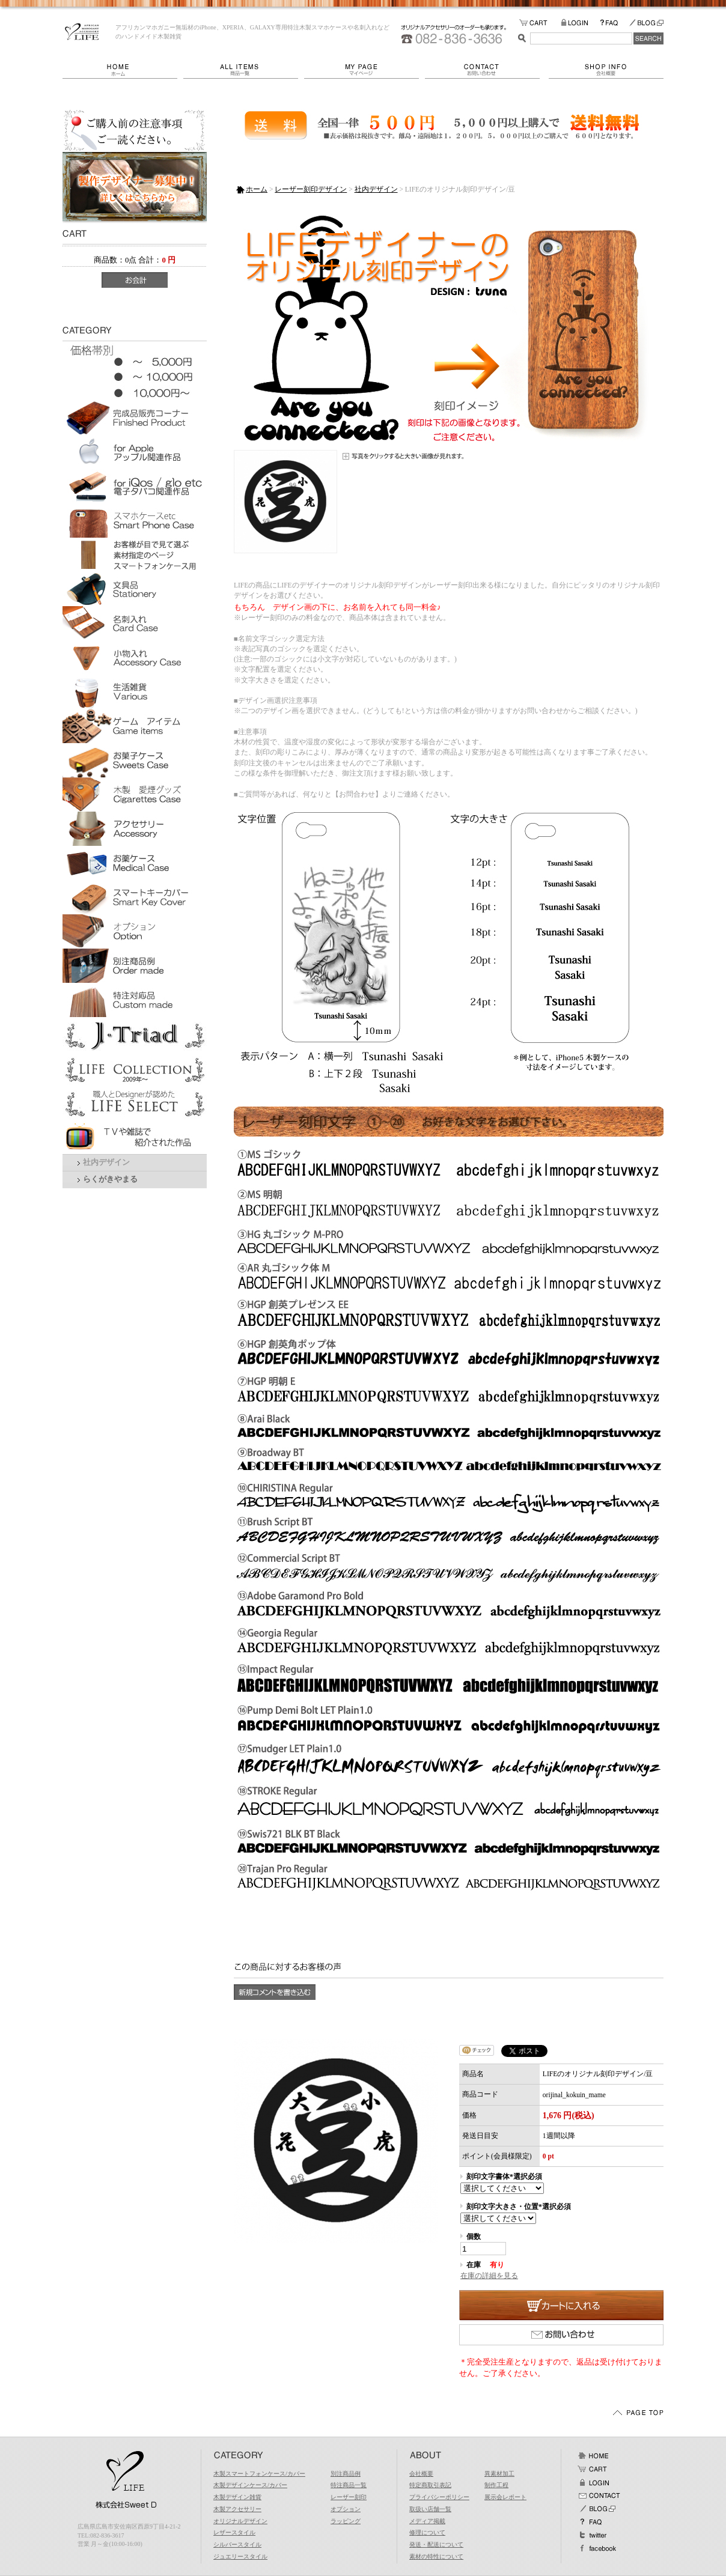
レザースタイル (234, 2532)
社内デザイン (106, 1162)
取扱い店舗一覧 (430, 2509)
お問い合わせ (487, 70)
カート (593, 2469)
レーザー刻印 (349, 2497)
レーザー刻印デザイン (311, 189)
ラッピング (346, 2521)
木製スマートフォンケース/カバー (259, 2473)
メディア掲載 (427, 2521)
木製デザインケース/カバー (250, 2485)
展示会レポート (505, 2497)
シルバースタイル (237, 2544)
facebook (597, 2548)
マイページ (364, 70)
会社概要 (606, 70)
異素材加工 (499, 2473)
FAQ (614, 23)
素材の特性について (436, 2556)
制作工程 (496, 2485)
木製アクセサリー (237, 2509)
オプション (346, 2509)
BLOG (646, 23)
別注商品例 (346, 2473)
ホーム (123, 70)
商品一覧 (243, 70)
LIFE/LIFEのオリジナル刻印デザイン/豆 (82, 32)
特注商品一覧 (349, 2485)
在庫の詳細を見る (489, 2275)
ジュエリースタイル (240, 2556)
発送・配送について (436, 2544)
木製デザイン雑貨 (237, 2497)
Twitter (593, 2535)
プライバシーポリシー (439, 2497)
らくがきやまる (110, 1179)
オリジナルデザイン (240, 2521)
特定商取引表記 (430, 2485)
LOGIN (580, 23)
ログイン (593, 2482)
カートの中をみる (540, 23)
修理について (427, 2532)
